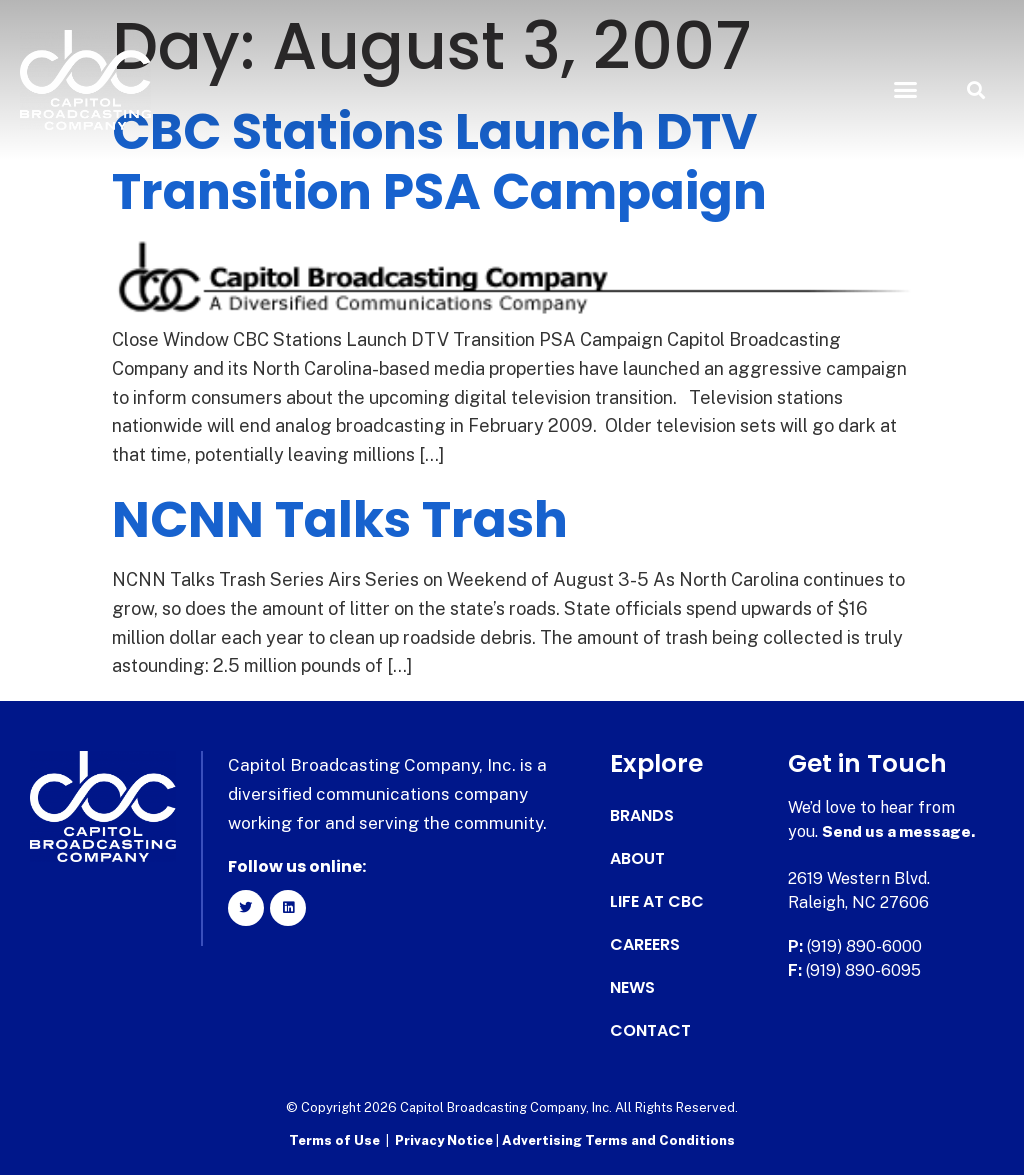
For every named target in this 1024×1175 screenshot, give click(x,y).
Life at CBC (657, 902)
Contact (650, 1031)
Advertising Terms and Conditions (618, 1140)
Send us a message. (899, 831)
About (637, 859)
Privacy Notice (445, 1140)
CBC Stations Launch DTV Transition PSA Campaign (439, 162)
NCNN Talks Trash (340, 520)
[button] (905, 90)
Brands (642, 816)
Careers (645, 945)
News (632, 988)
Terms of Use (334, 1140)
